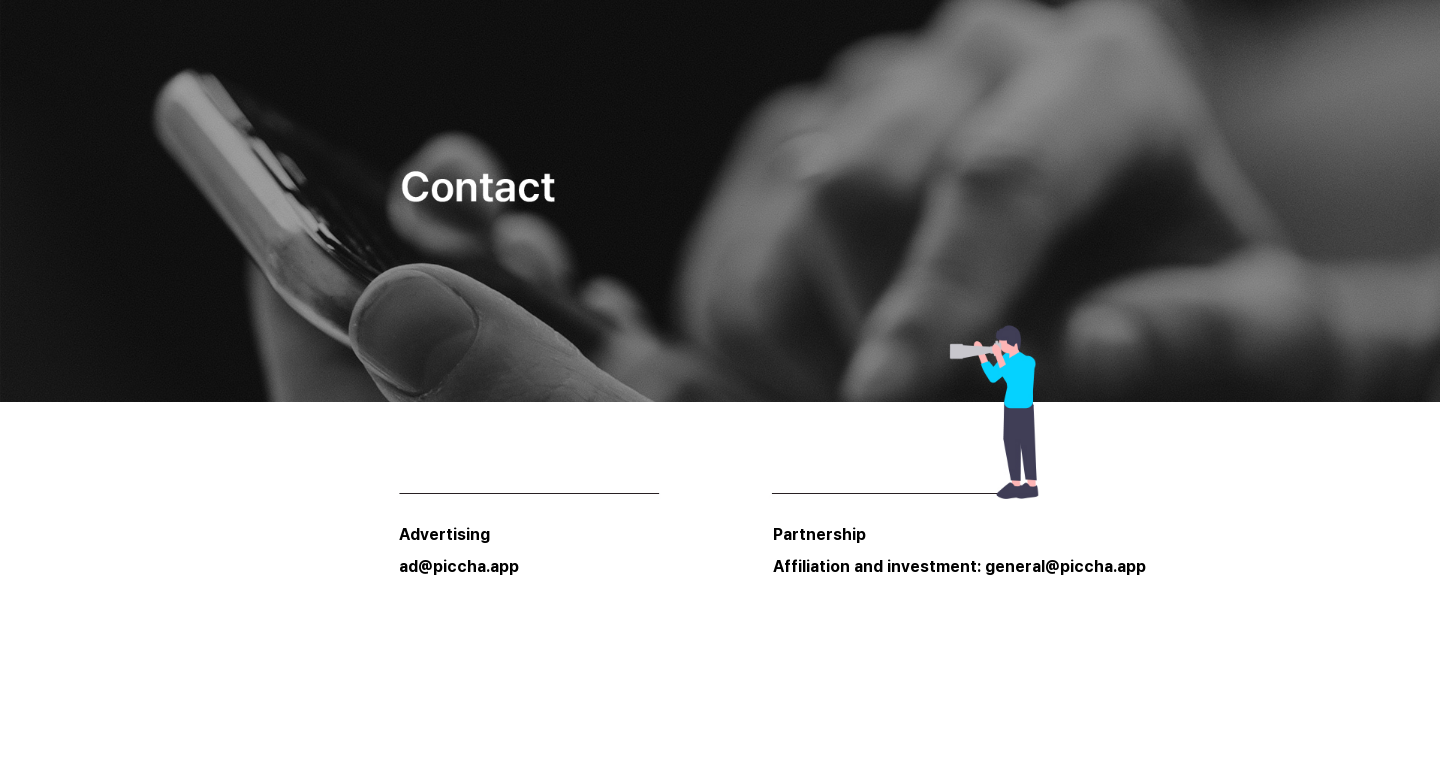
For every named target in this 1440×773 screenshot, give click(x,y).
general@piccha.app (1065, 566)
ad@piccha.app (459, 566)
